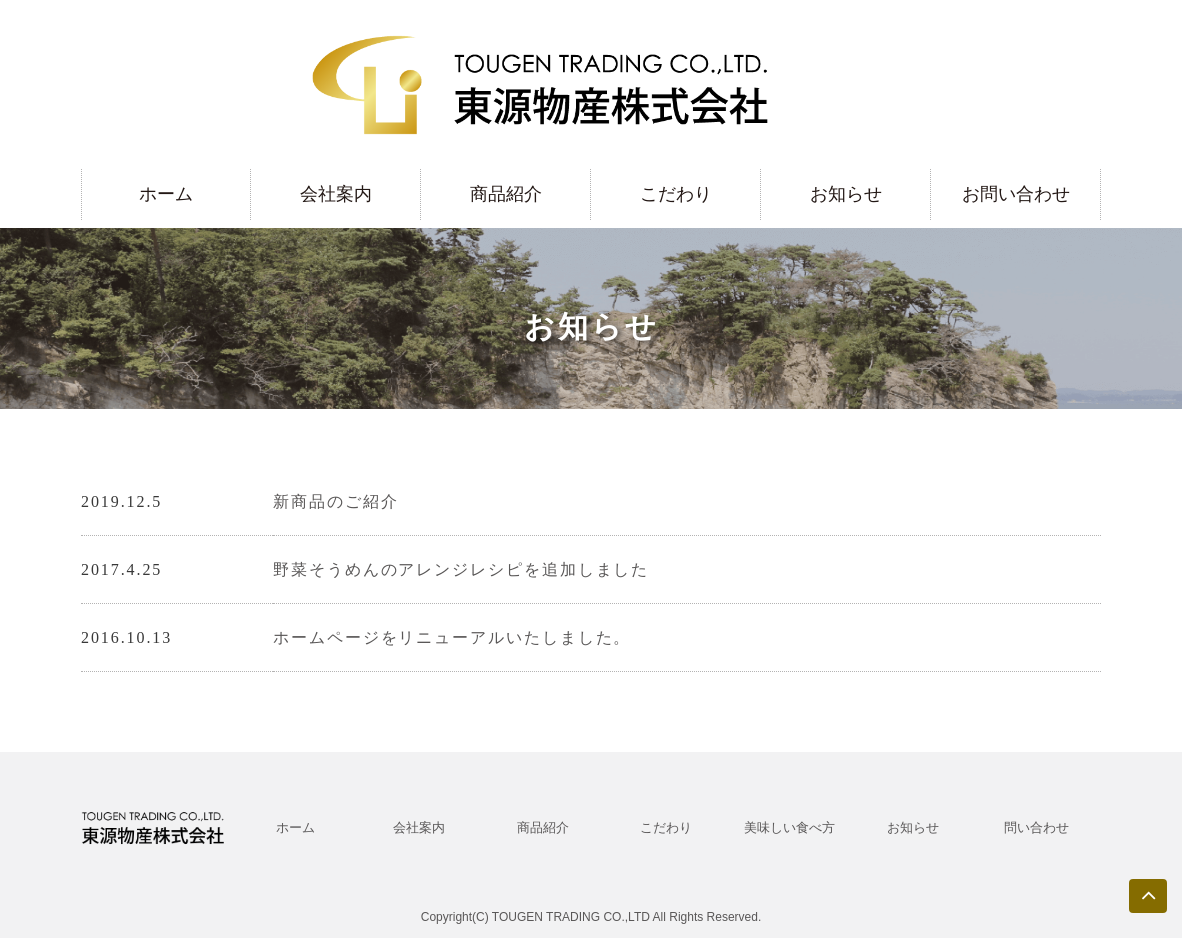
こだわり (676, 194)
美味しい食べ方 (789, 827)
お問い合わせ (1016, 194)
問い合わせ (1036, 827)
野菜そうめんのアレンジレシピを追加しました (461, 569)
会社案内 (336, 194)
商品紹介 (506, 194)
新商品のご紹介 (335, 501)
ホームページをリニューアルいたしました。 (452, 637)
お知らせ (846, 194)
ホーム (166, 194)
